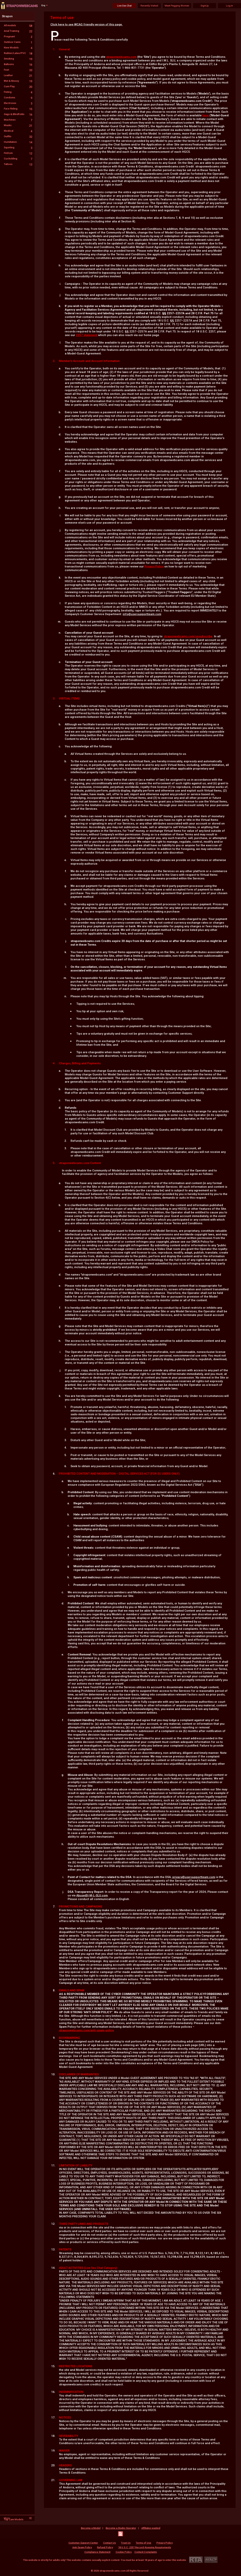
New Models (18, 47)
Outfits (18, 136)
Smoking (18, 58)
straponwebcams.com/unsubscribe (188, 636)
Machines (18, 119)
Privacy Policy (154, 566)
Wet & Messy (18, 80)
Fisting (18, 92)
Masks (18, 125)
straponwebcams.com (121, 57)
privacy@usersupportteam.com (193, 1877)
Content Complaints (145, 2552)
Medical (18, 130)
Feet (18, 69)
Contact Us (109, 2542)
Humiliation (18, 141)
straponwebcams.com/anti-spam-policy (86, 2030)
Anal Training (18, 30)
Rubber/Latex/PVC (18, 53)
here (205, 115)
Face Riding (18, 108)
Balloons (18, 64)
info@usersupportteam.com (142, 614)
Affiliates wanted (150, 2528)
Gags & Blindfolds (18, 114)
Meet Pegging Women (177, 5)
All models (18, 25)
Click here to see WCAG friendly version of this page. (86, 24)
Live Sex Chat (124, 5)
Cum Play (18, 86)
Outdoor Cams (18, 42)
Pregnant (18, 36)
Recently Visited (149, 5)
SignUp (205, 5)
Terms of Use (143, 2542)
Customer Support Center (83, 2542)
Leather (18, 75)
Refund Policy (105, 2547)
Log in (229, 5)
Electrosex (18, 103)
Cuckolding (18, 158)
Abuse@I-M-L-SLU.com (92, 1895)
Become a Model (90, 2528)
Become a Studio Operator (121, 2528)
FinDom (18, 153)
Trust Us (126, 2542)
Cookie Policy (124, 2552)
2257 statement (86, 335)
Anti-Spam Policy (82, 2547)
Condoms (18, 97)
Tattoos (18, 164)
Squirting (18, 147)
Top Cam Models (13, 2519)
